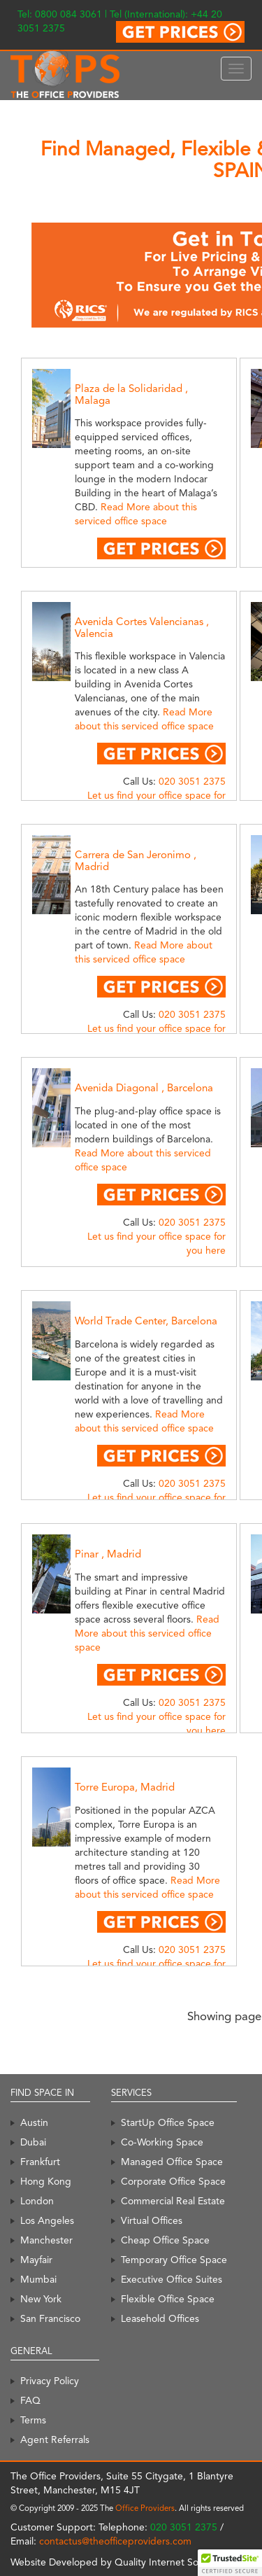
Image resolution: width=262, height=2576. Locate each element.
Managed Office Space (172, 2161)
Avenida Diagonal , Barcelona (144, 1088)
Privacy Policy (49, 2380)
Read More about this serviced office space (147, 1633)
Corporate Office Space (173, 2181)
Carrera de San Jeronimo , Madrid (135, 860)
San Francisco (50, 2318)
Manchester (46, 2240)
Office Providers (145, 2508)
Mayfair (36, 2259)
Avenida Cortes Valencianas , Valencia (142, 627)
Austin (34, 2122)
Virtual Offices (151, 2220)
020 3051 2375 (192, 781)
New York (40, 2298)
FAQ (30, 2400)
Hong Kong (45, 2181)
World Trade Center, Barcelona (146, 1321)
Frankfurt (40, 2161)
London (37, 2200)
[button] (230, 2562)
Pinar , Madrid (108, 1554)
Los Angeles (47, 2220)
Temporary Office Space (174, 2259)
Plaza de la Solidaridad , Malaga (131, 394)
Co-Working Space (162, 2142)
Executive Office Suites (171, 2279)
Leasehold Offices (160, 2318)
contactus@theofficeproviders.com (115, 2541)
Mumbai (38, 2279)
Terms (33, 2420)
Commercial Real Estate (173, 2200)
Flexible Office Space (167, 2298)
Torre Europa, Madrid (125, 1787)
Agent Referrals (54, 2439)
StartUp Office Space (167, 2122)
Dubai (33, 2142)
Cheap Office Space (165, 2240)
